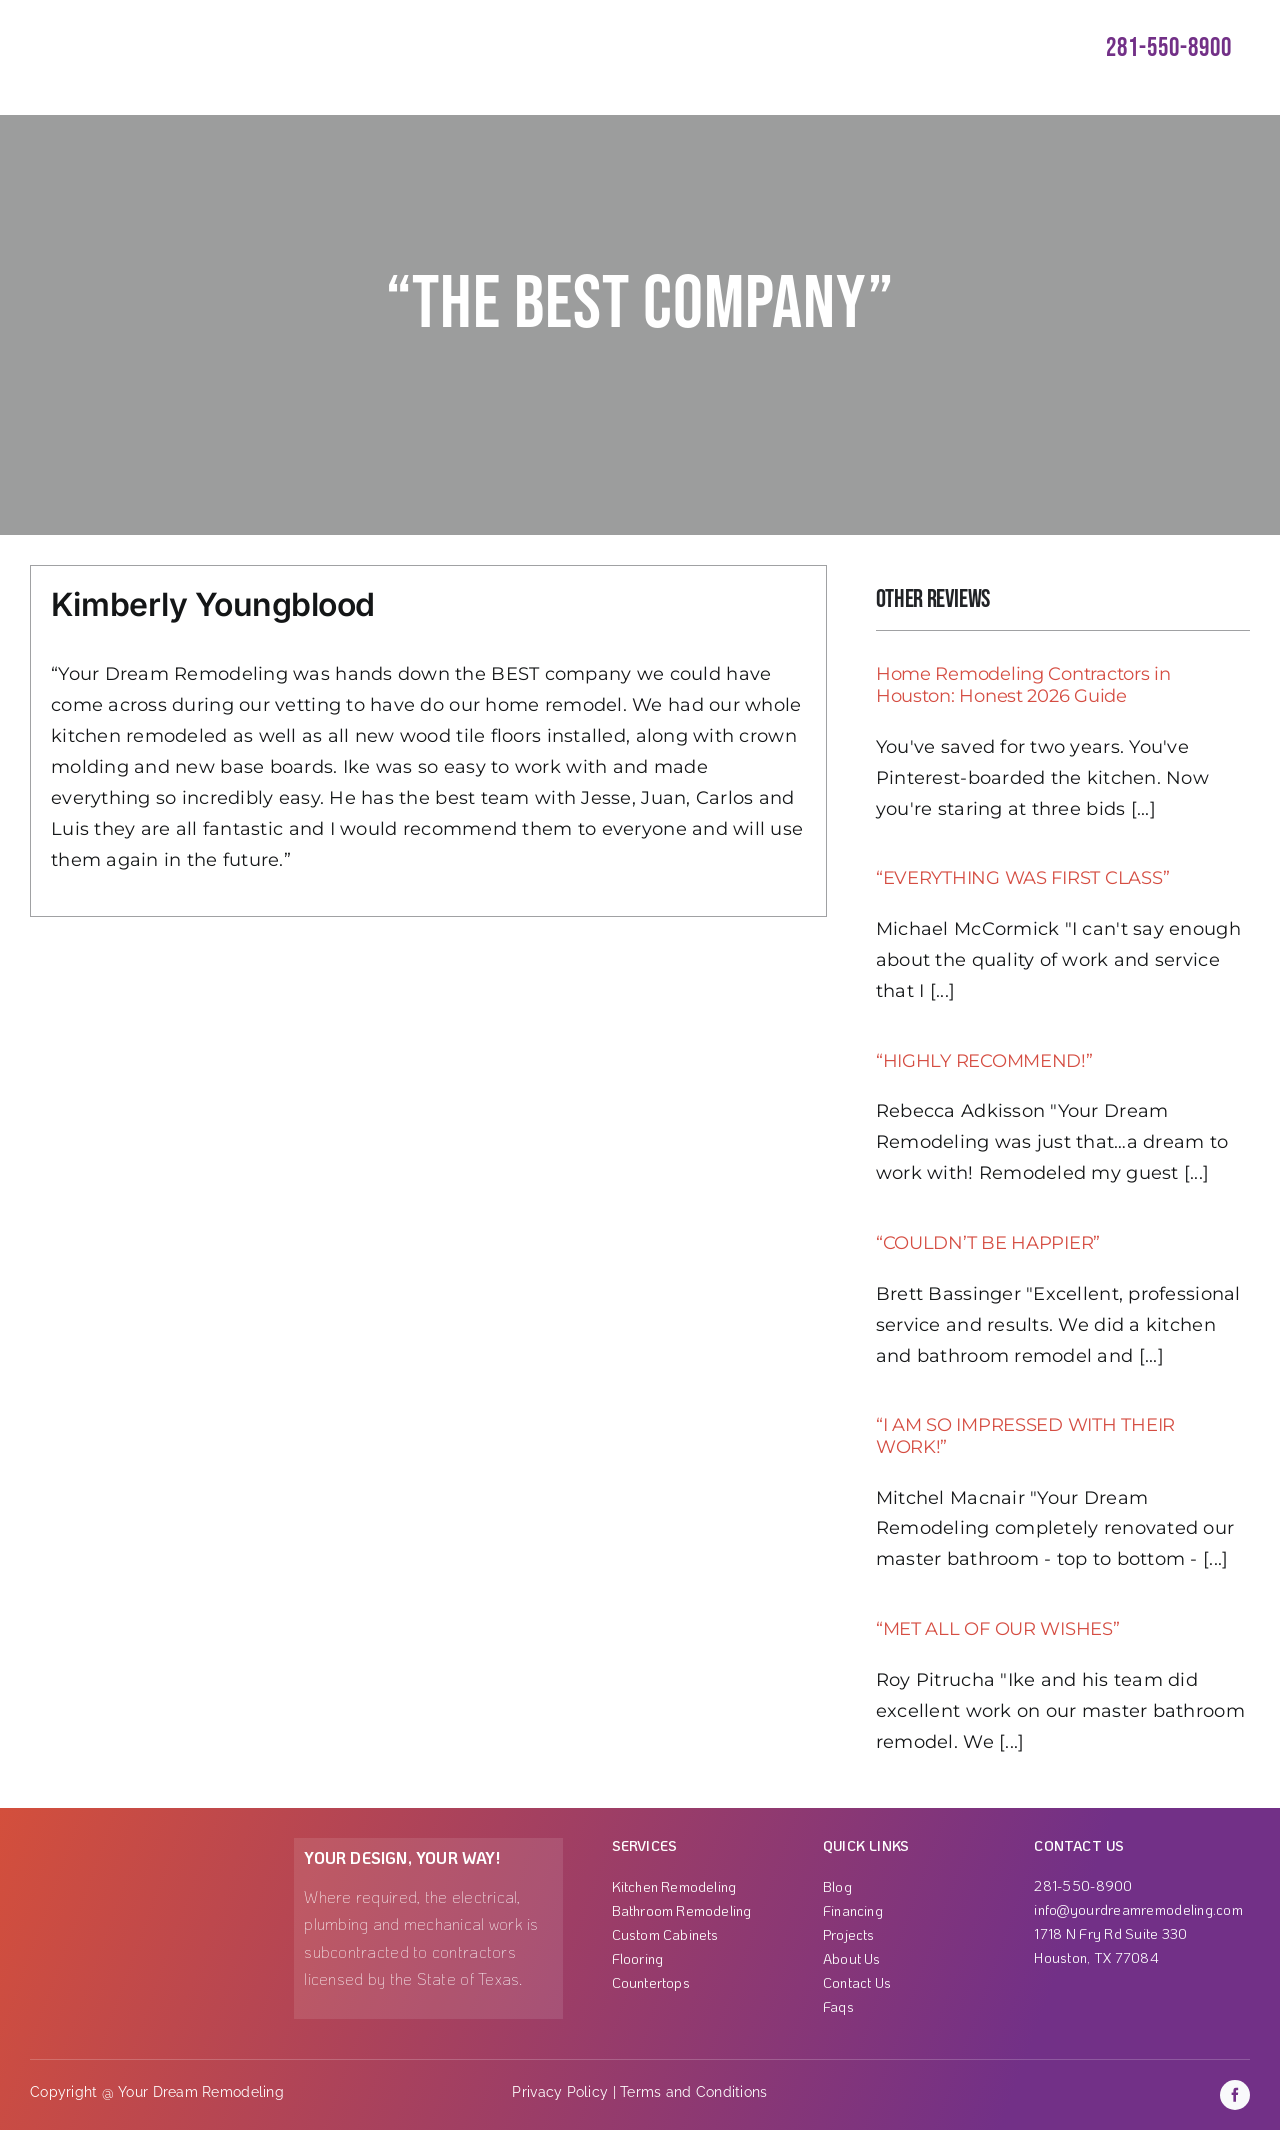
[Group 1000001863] (129, 1847)
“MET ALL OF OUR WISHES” (998, 1629)
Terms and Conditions (693, 2092)
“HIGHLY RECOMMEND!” (984, 1061)
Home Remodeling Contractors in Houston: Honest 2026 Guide (1023, 685)
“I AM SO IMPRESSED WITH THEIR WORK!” (1025, 1436)
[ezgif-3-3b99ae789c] (123, 19)
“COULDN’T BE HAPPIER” (988, 1243)
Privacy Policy (560, 2092)
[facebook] (1235, 2095)
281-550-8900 (1169, 48)
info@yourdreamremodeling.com (1138, 1909)
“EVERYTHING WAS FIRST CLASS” (1022, 878)
